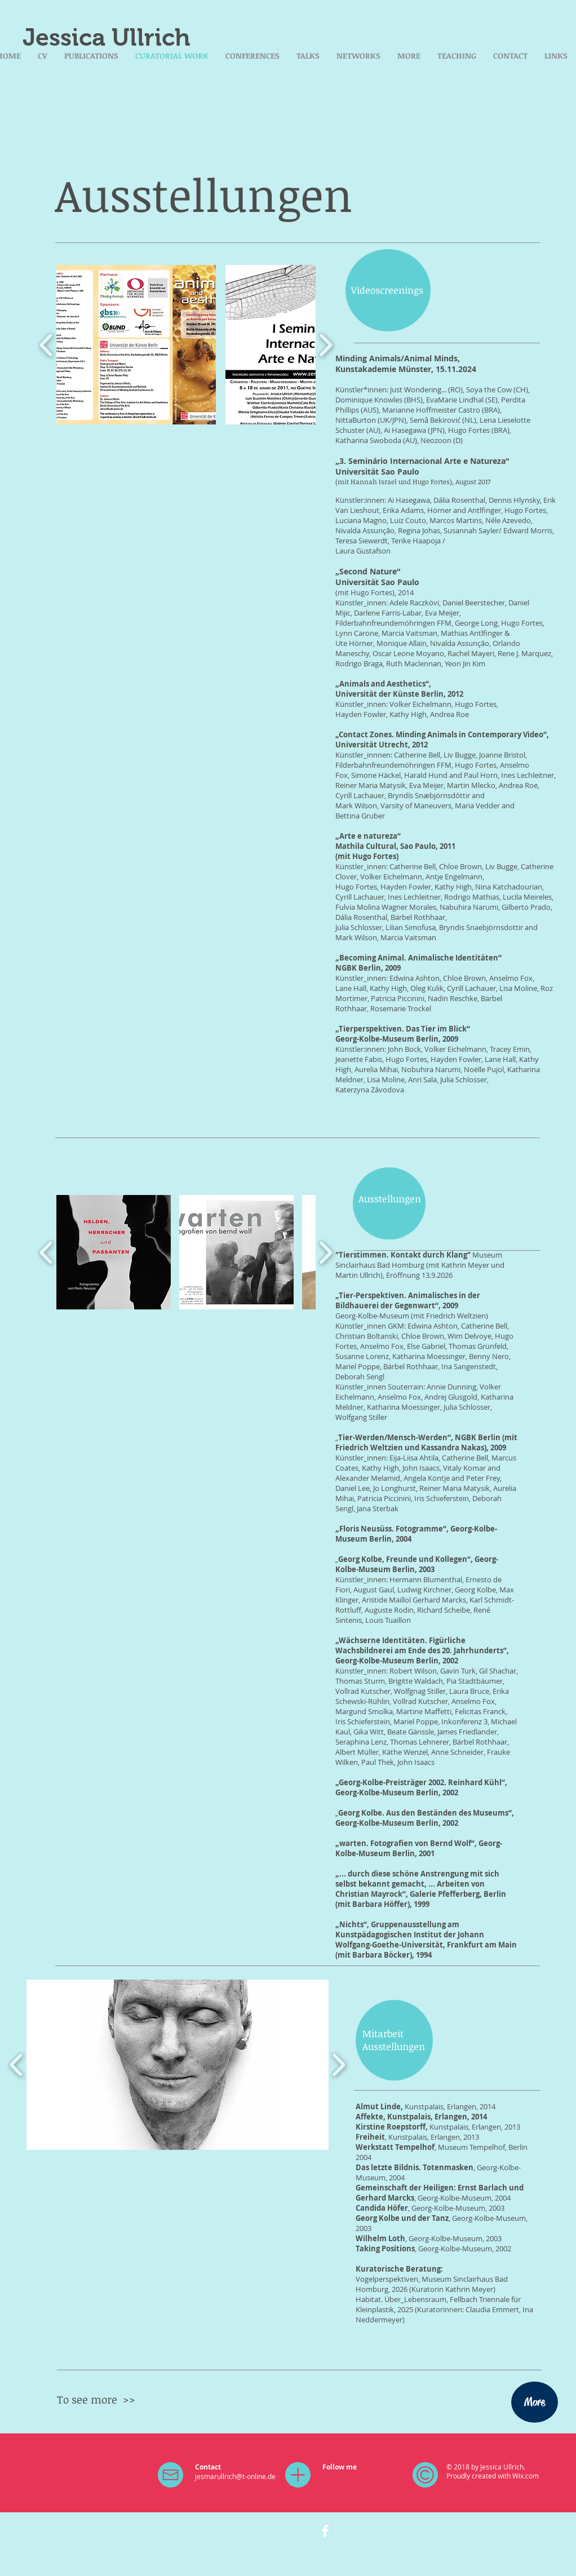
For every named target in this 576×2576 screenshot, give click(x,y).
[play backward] (46, 345)
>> (129, 2399)
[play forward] (325, 345)
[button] (136, 344)
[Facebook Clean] (325, 2531)
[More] (534, 2402)
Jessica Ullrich (106, 37)
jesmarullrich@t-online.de (235, 2476)
